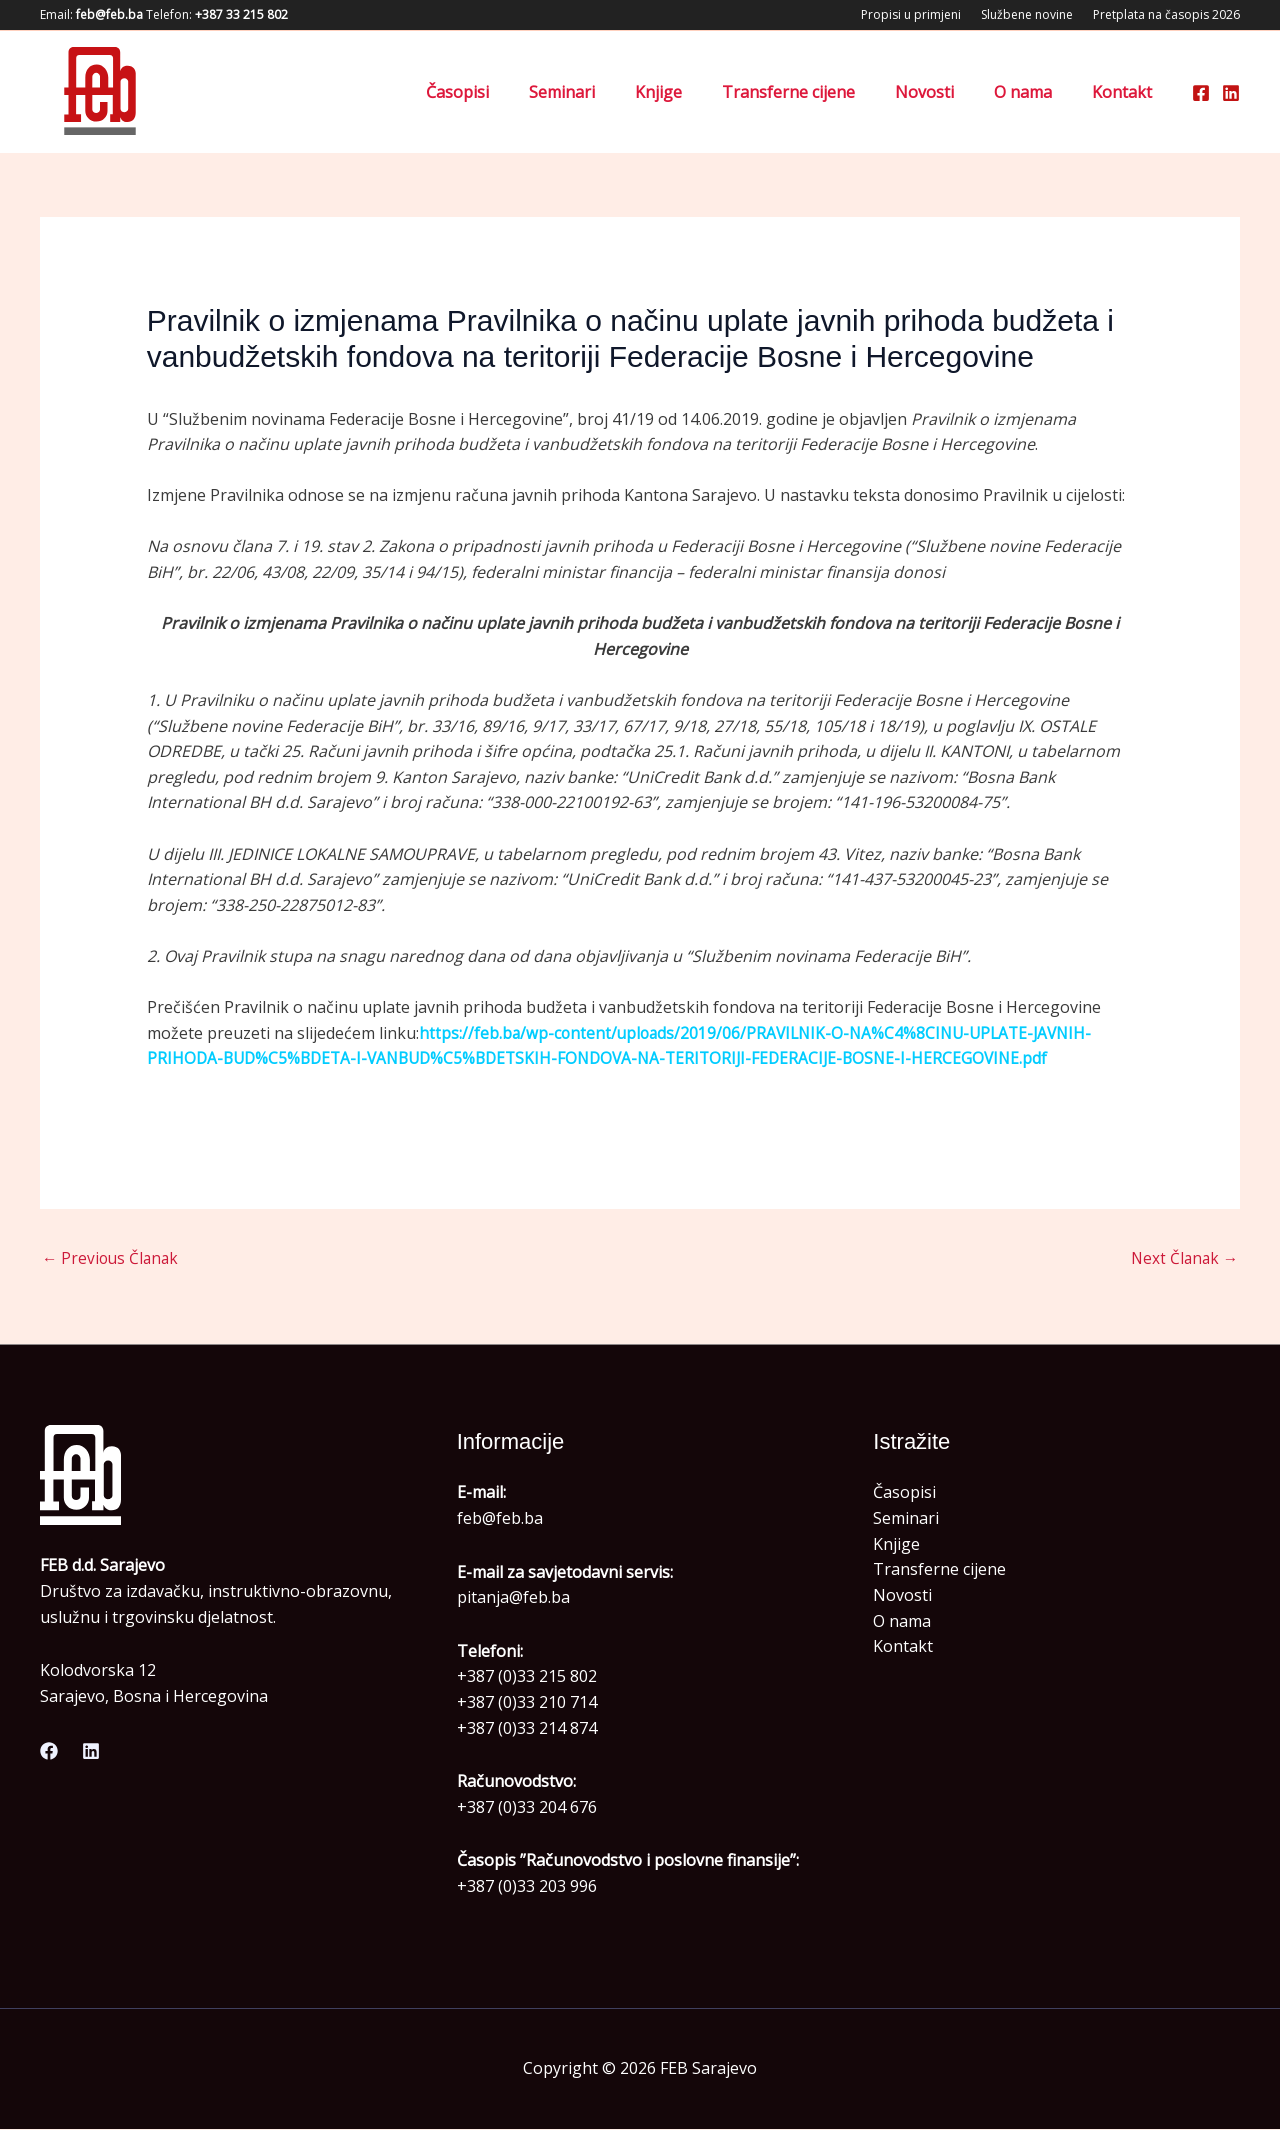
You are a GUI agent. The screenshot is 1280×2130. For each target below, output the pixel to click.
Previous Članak (112, 1260)
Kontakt (1126, 92)
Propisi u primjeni (911, 14)
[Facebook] (1201, 93)
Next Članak (1182, 1260)
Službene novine (1027, 14)
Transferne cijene (816, 92)
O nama (1035, 92)
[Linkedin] (1231, 93)
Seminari (606, 92)
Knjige (694, 92)
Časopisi (509, 92)
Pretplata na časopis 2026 (1166, 14)
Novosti (944, 92)
